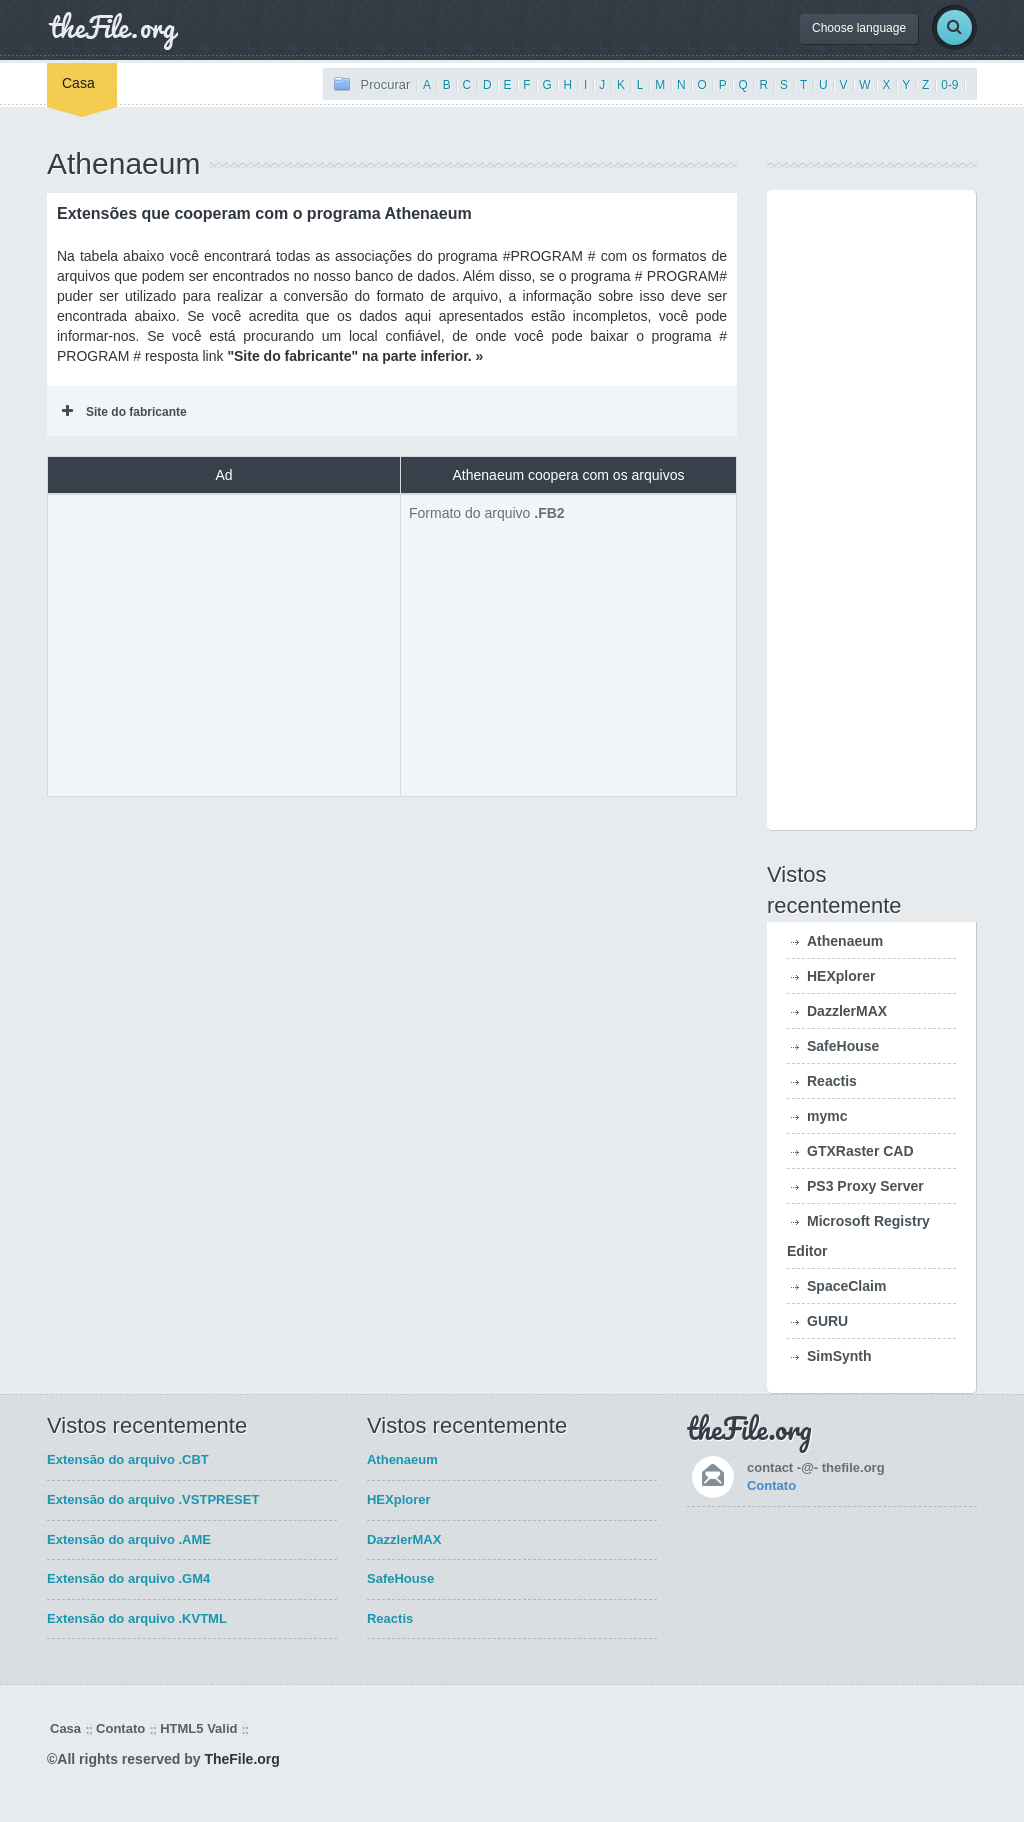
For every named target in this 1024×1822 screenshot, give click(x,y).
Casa (78, 83)
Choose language (859, 28)
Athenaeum (845, 941)
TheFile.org (241, 1759)
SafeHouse (843, 1046)
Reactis (832, 1081)
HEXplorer (841, 976)
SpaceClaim (846, 1286)
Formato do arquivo (487, 513)
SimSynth (839, 1356)
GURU (827, 1321)
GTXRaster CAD (860, 1151)
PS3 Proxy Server (865, 1186)
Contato (771, 1485)
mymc (827, 1116)
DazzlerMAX (847, 1011)
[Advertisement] (224, 643)
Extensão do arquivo (128, 1459)
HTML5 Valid (198, 1728)
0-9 (949, 85)
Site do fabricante (124, 412)
